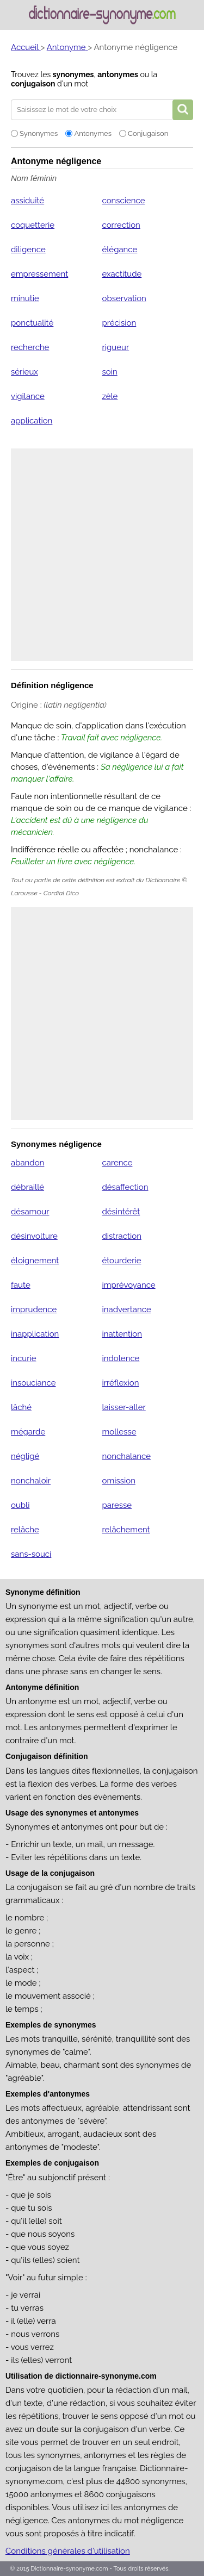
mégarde (28, 1432)
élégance (119, 249)
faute (20, 1285)
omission (118, 1481)
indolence (120, 1358)
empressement (39, 274)
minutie (25, 298)
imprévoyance (128, 1285)
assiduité (27, 200)
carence (117, 1163)
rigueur (115, 347)
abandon (27, 1163)
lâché (21, 1407)
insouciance (33, 1383)
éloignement (35, 1260)
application (31, 421)
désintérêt (121, 1212)
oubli (20, 1505)
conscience (123, 200)
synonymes (73, 74)
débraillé (27, 1187)
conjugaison (33, 83)
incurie (23, 1358)
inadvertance (126, 1309)
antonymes (117, 74)
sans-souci (31, 1554)
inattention (122, 1334)
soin (109, 372)
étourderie (121, 1260)
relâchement (126, 1530)
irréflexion (120, 1383)
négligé (25, 1456)
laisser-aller (123, 1407)
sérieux (24, 372)
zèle (110, 396)
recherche (30, 347)
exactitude (121, 274)
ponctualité (32, 323)
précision (119, 323)
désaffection (125, 1187)
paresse (117, 1505)
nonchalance (126, 1456)
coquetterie (32, 225)
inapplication (35, 1334)
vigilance (28, 396)
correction (121, 225)
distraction (121, 1236)
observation (124, 298)
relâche (25, 1530)
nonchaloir (31, 1481)
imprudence (34, 1309)
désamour (30, 1212)
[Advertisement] (102, 554)
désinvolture (34, 1236)
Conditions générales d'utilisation (67, 2551)
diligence (28, 249)
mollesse (119, 1432)
